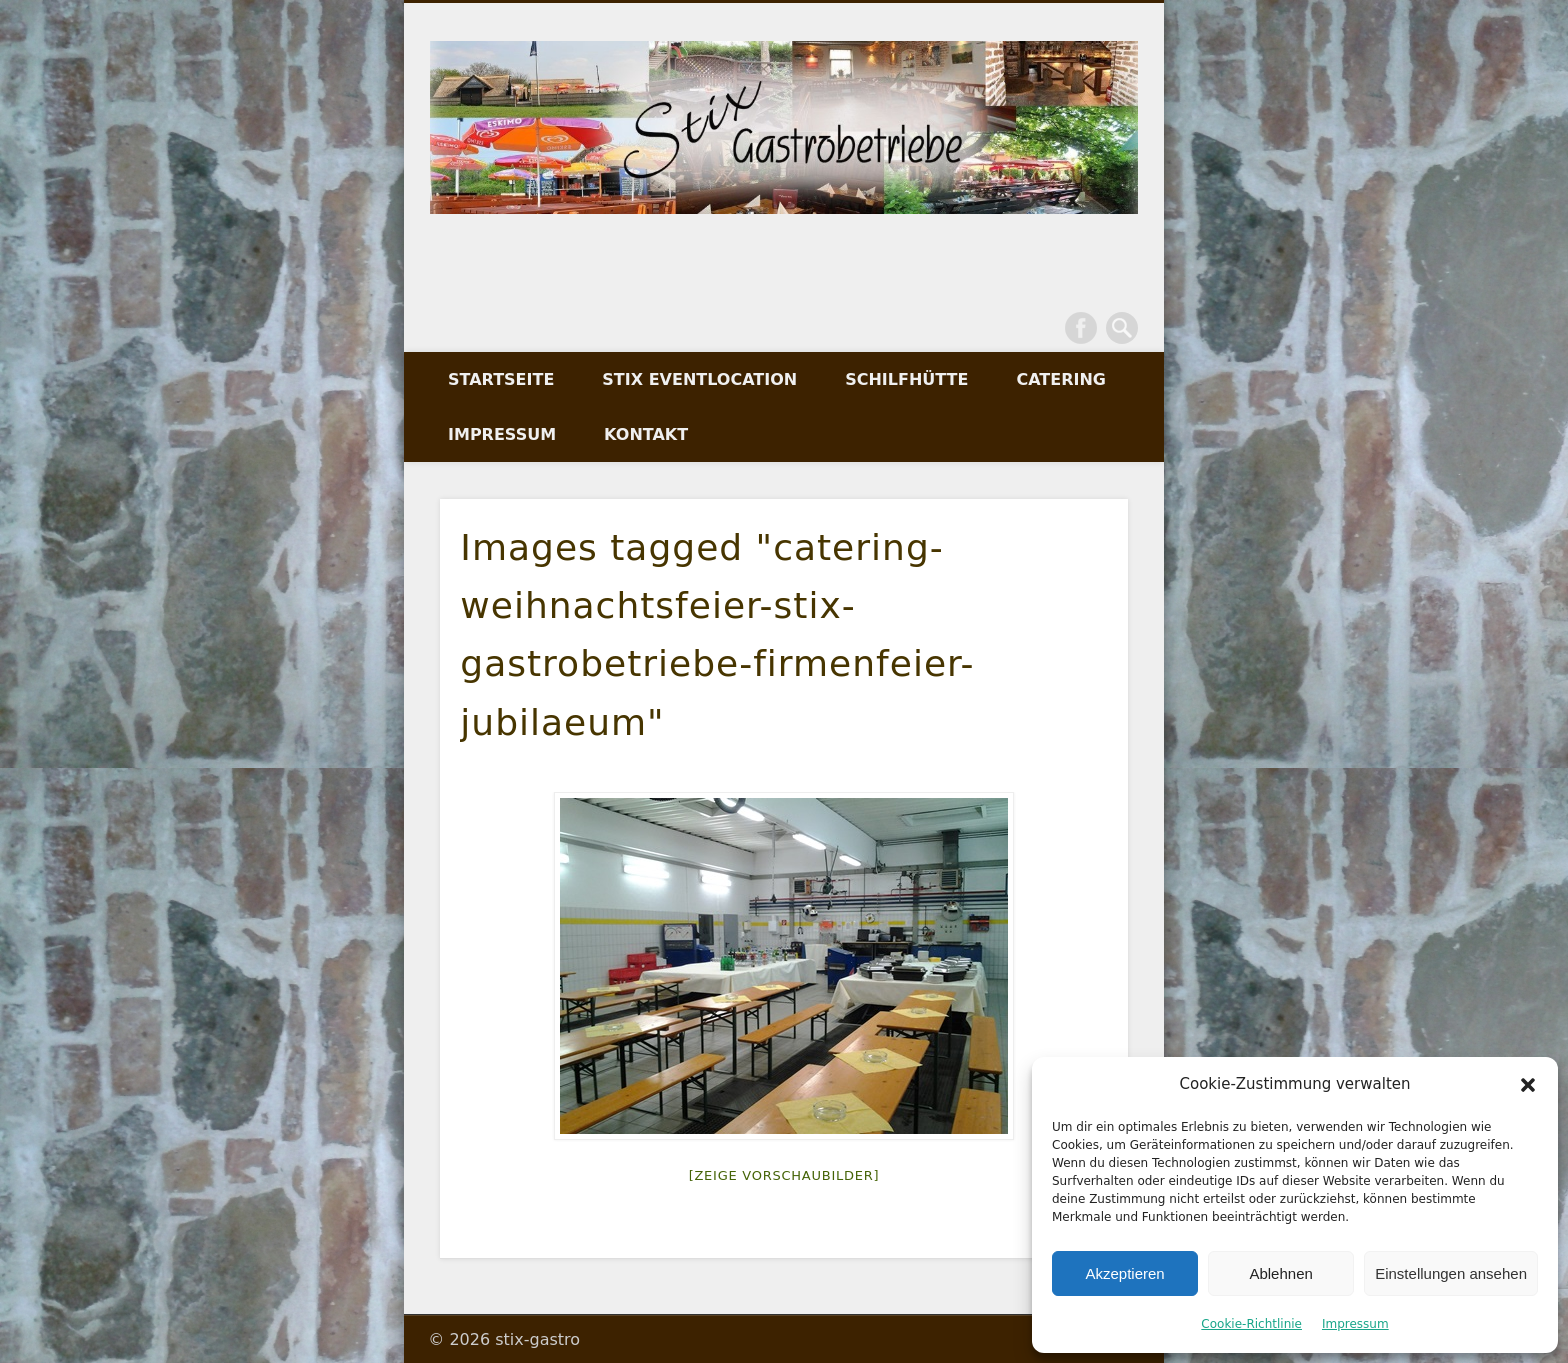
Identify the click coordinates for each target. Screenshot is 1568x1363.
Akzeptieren (1124, 1273)
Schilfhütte (906, 379)
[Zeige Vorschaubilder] (784, 1175)
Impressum (1355, 1324)
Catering (1061, 379)
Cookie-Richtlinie (1251, 1324)
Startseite (501, 379)
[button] (1528, 1085)
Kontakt (646, 434)
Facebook (1081, 328)
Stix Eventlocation (699, 379)
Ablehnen (1280, 1273)
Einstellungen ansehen (1451, 1273)
